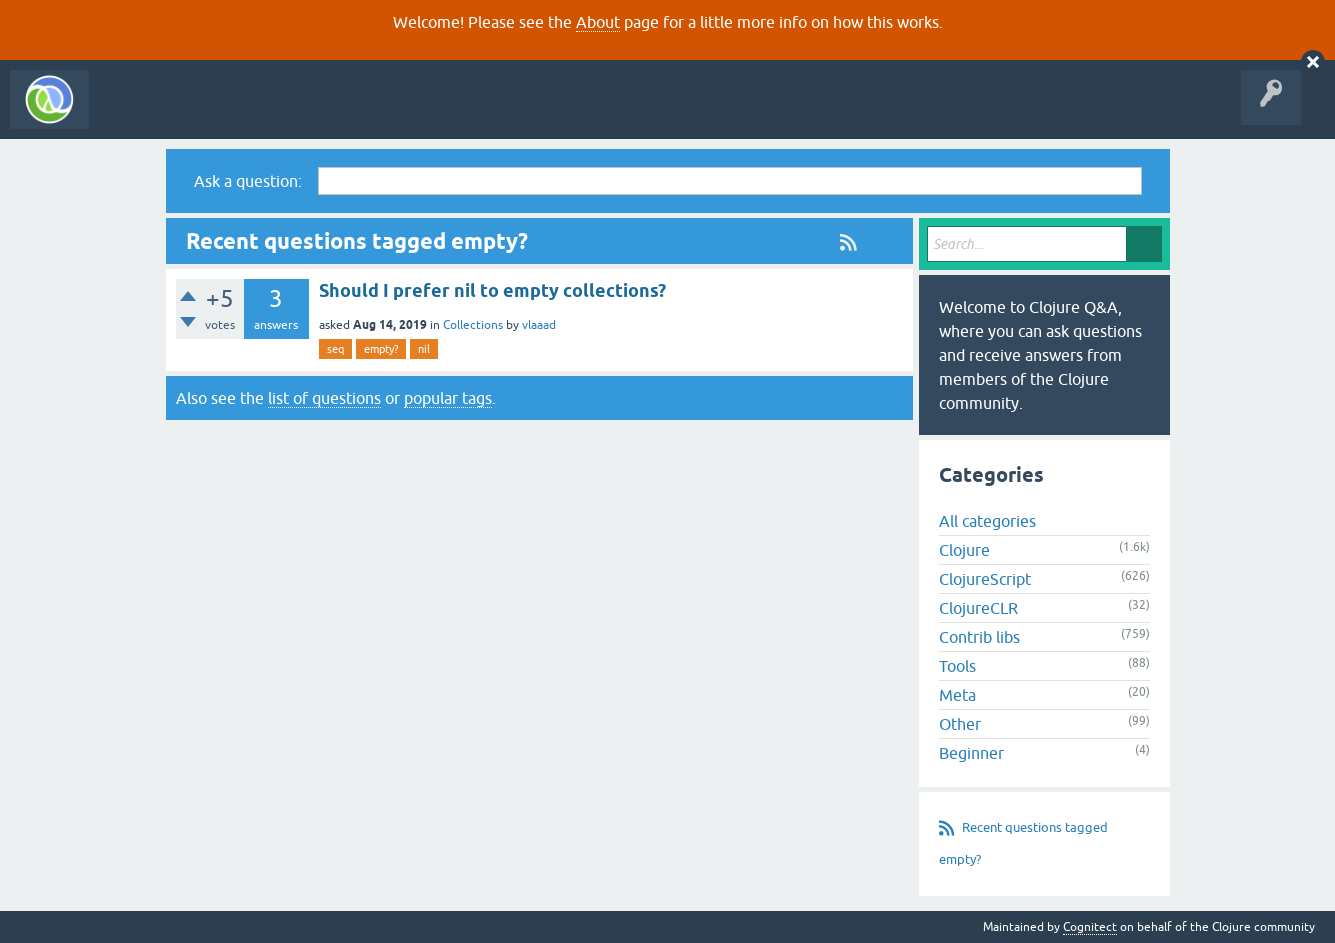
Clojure (964, 550)
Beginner (971, 753)
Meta (957, 695)
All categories (987, 521)
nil (424, 349)
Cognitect (1090, 927)
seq (335, 349)
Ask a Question (458, 114)
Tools (957, 666)
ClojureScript (985, 579)
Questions (213, 114)
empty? (381, 349)
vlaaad (539, 325)
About (598, 22)
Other (960, 724)
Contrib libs (979, 637)
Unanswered (297, 114)
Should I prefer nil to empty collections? (492, 290)
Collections (473, 325)
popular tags (448, 398)
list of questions (324, 398)
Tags (374, 114)
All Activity (134, 114)
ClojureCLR (978, 608)
